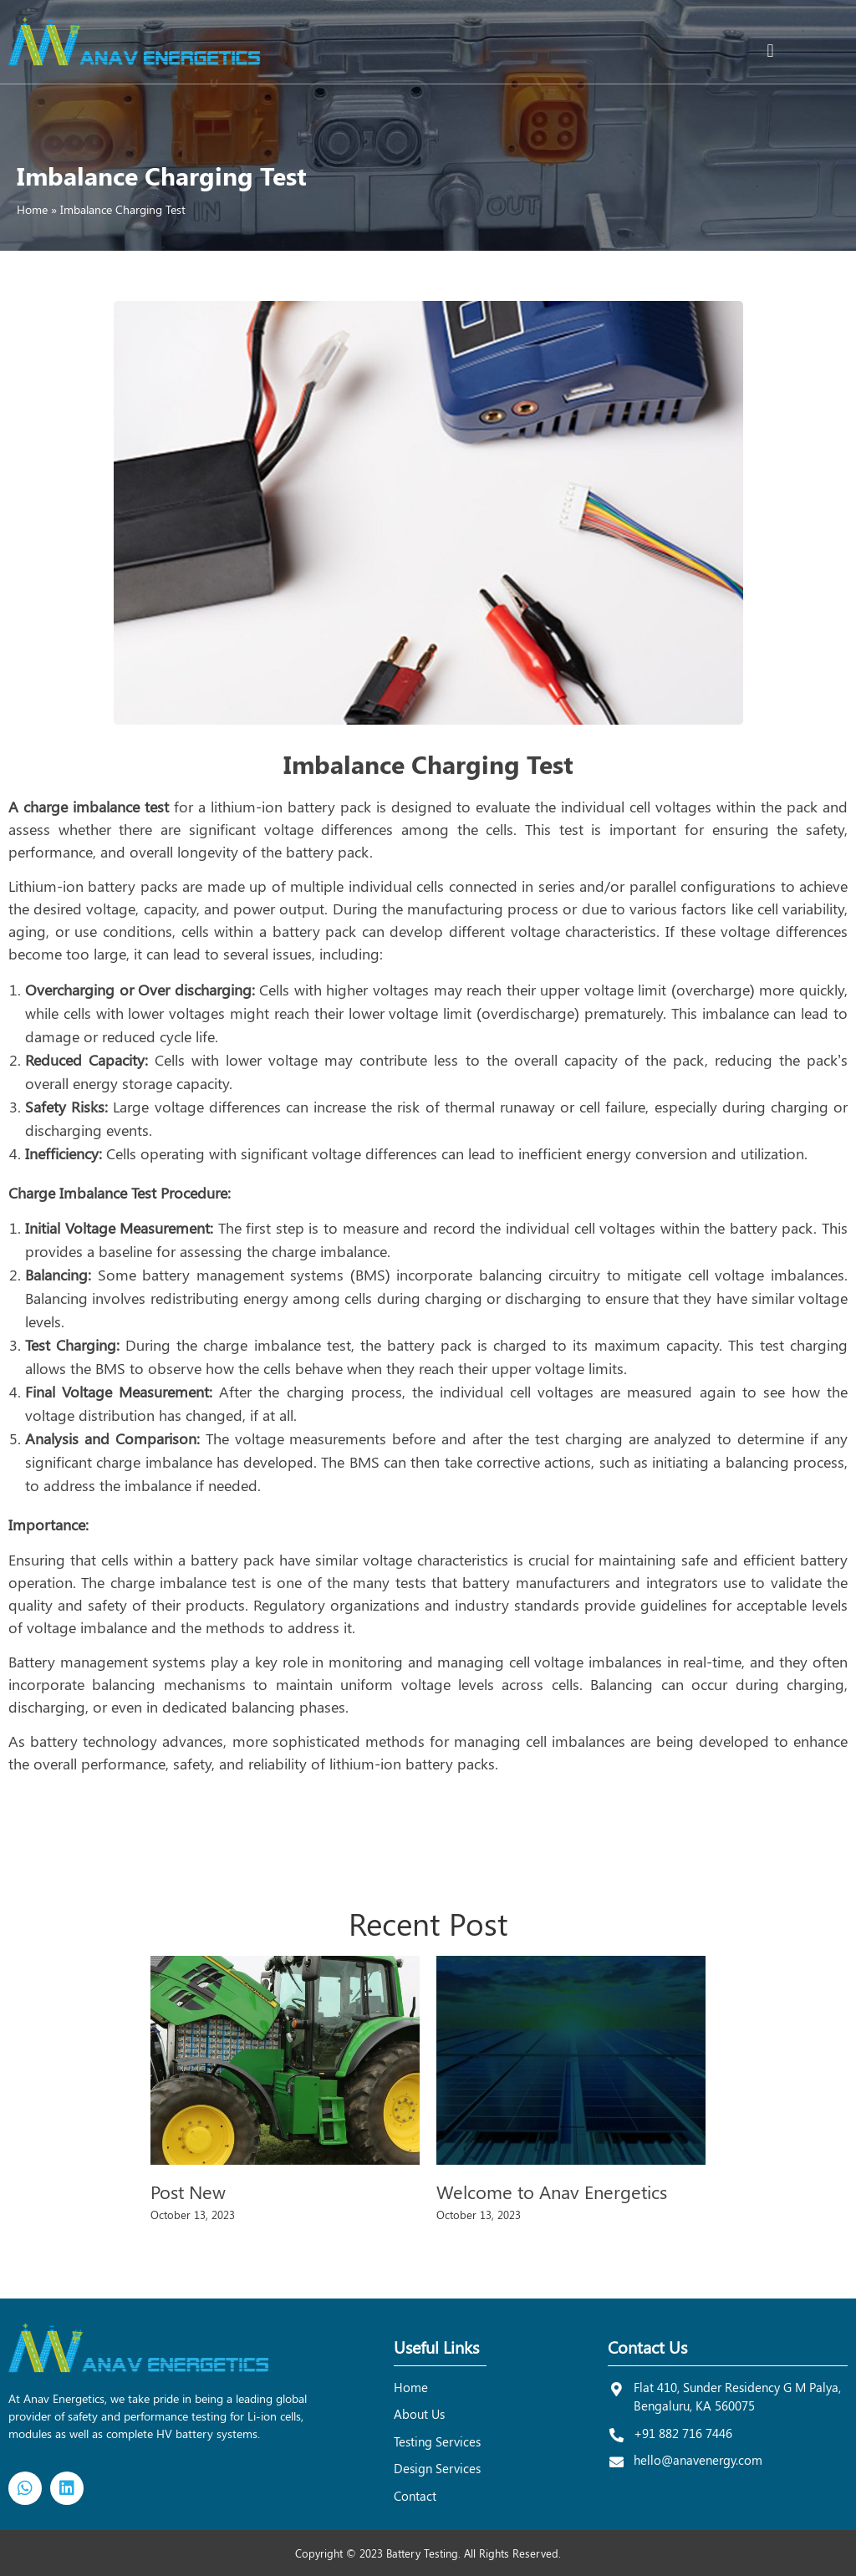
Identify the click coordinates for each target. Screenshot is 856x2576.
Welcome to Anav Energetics (551, 2191)
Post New (188, 2191)
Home (32, 209)
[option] (285, 2094)
